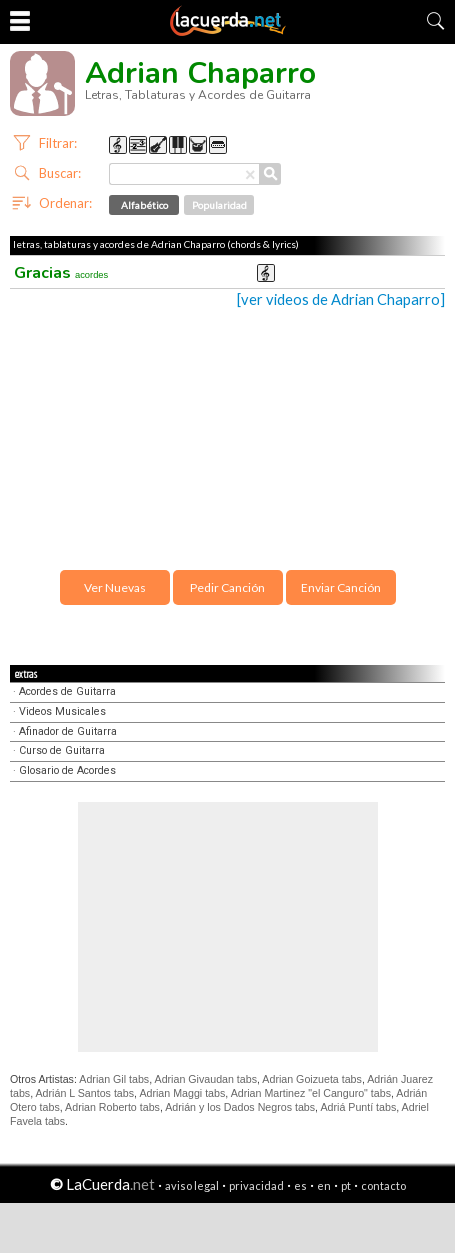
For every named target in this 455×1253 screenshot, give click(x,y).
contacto (383, 1185)
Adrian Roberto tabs (112, 1107)
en (324, 1185)
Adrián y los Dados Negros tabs (240, 1107)
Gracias (61, 273)
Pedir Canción (227, 587)
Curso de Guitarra (62, 750)
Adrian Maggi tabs (182, 1093)
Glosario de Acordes (67, 770)
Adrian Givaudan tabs (206, 1079)
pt (346, 1185)
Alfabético (144, 205)
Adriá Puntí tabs (358, 1107)
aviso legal (192, 1185)
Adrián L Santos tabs (85, 1093)
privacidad (256, 1185)
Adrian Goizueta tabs (312, 1079)
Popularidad (219, 205)
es (300, 1185)
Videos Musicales (62, 711)
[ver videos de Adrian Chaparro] (341, 299)
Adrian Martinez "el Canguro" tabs (311, 1093)
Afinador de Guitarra (68, 731)
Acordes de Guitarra (67, 691)
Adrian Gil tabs (114, 1079)
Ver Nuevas (115, 587)
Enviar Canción (341, 587)
